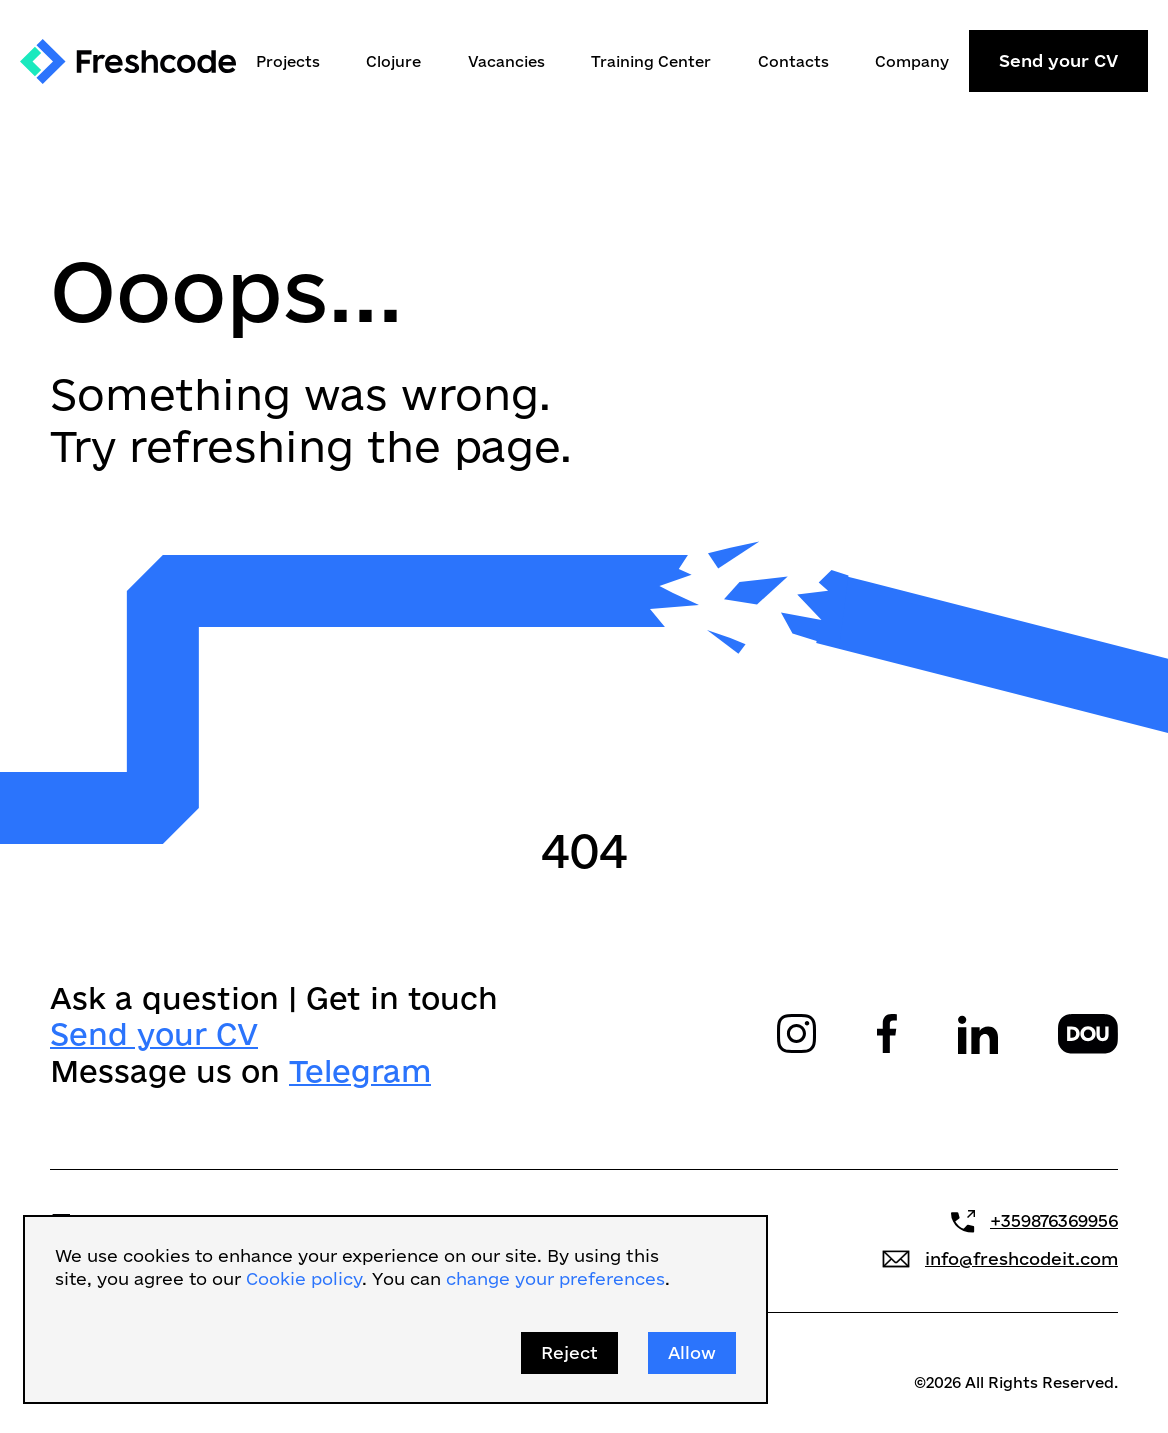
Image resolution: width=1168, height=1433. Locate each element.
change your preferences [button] (555, 1278)
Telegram (360, 1069)
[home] (128, 61)
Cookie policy (304, 1278)
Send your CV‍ (154, 1033)
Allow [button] (692, 1352)
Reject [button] (569, 1352)
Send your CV (1058, 60)
